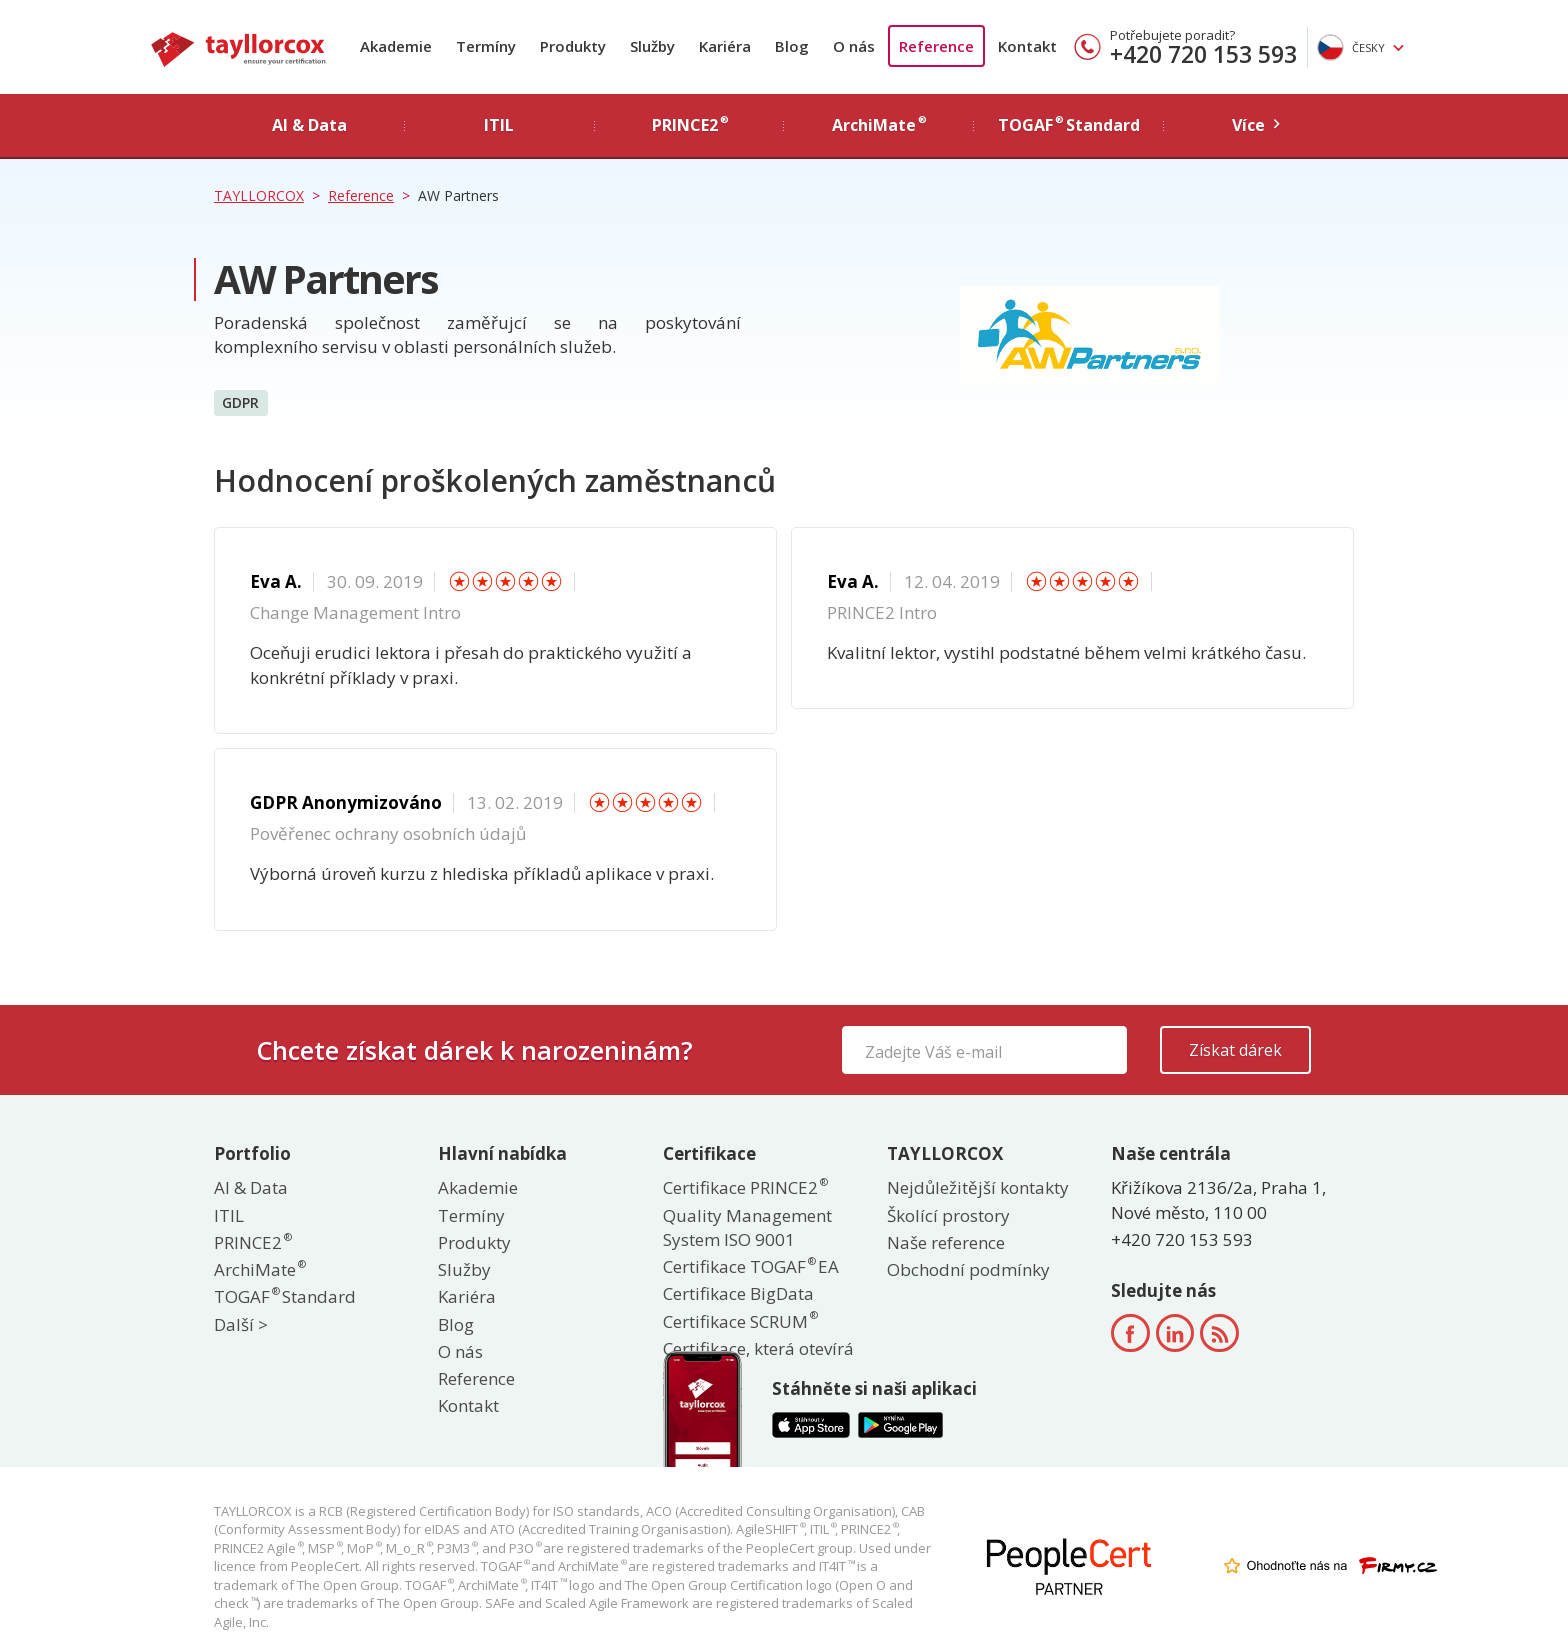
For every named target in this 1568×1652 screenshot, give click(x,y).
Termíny (486, 46)
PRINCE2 (252, 1242)
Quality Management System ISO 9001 (747, 1227)
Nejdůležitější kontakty (978, 1187)
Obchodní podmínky (968, 1269)
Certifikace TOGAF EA (751, 1266)
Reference (936, 46)
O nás (854, 46)
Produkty (573, 46)
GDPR (240, 401)
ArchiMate (259, 1269)
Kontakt (1027, 46)
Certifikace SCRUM (739, 1321)
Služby (652, 46)
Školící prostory (948, 1215)
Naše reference (946, 1242)
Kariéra (725, 46)
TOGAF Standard (285, 1296)
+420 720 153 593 (1203, 54)
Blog (792, 46)
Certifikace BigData (738, 1293)
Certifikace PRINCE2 (744, 1187)
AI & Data (251, 1187)
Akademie (396, 46)
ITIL (229, 1215)
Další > (241, 1324)
